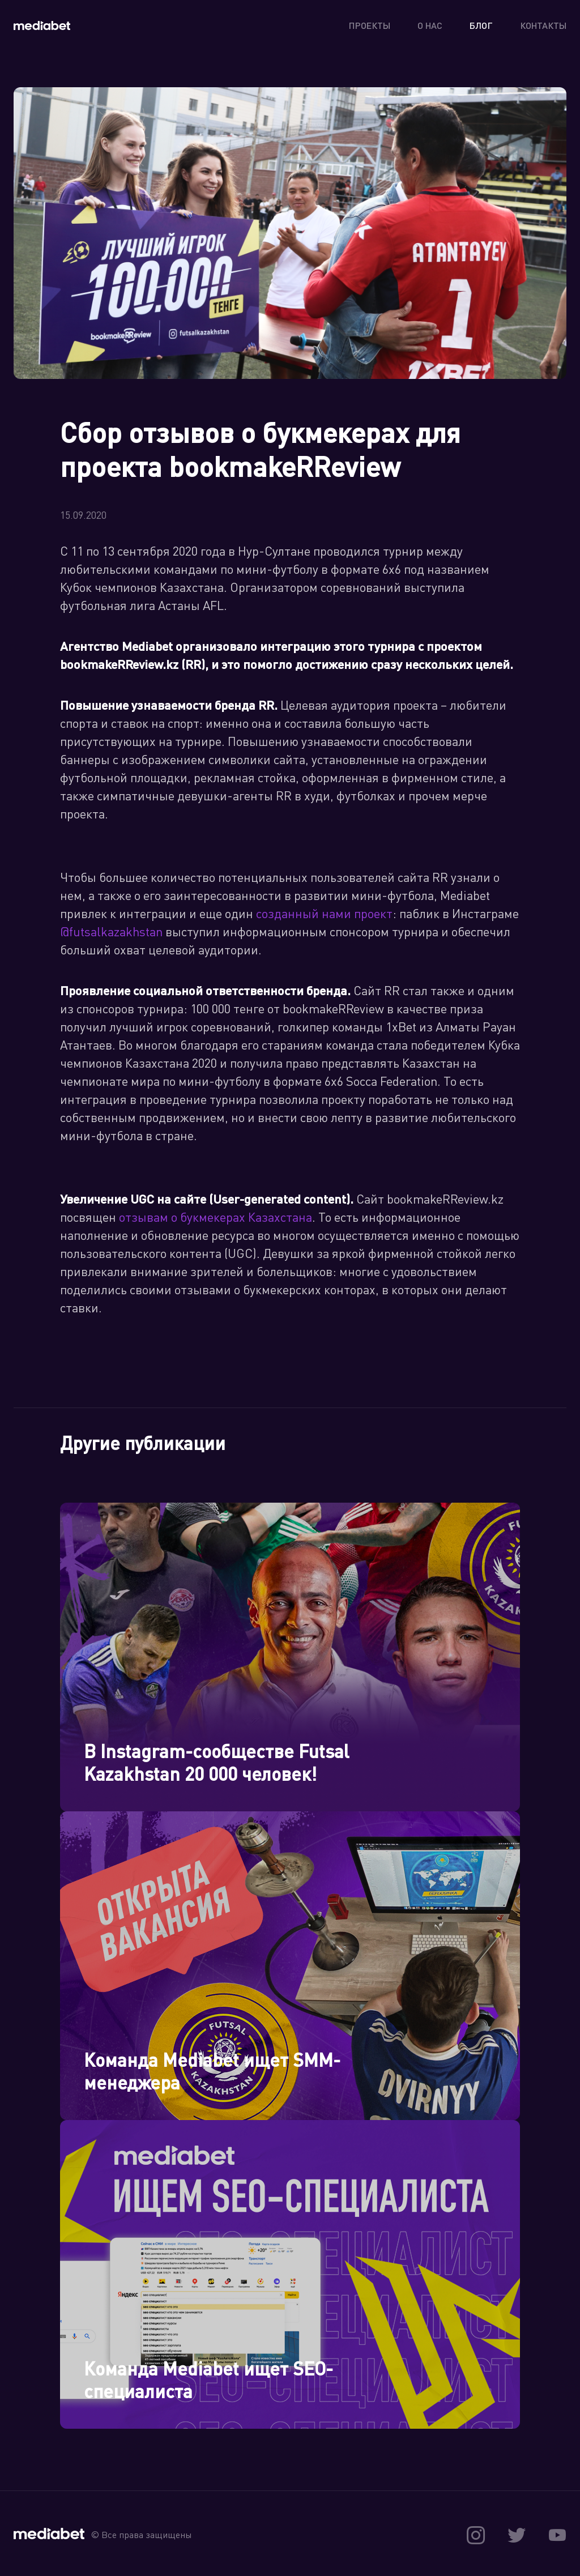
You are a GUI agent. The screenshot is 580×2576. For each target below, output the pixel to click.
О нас (429, 25)
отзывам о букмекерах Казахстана (215, 1217)
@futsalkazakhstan (111, 931)
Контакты (543, 25)
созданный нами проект (324, 913)
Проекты (369, 25)
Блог (481, 25)
